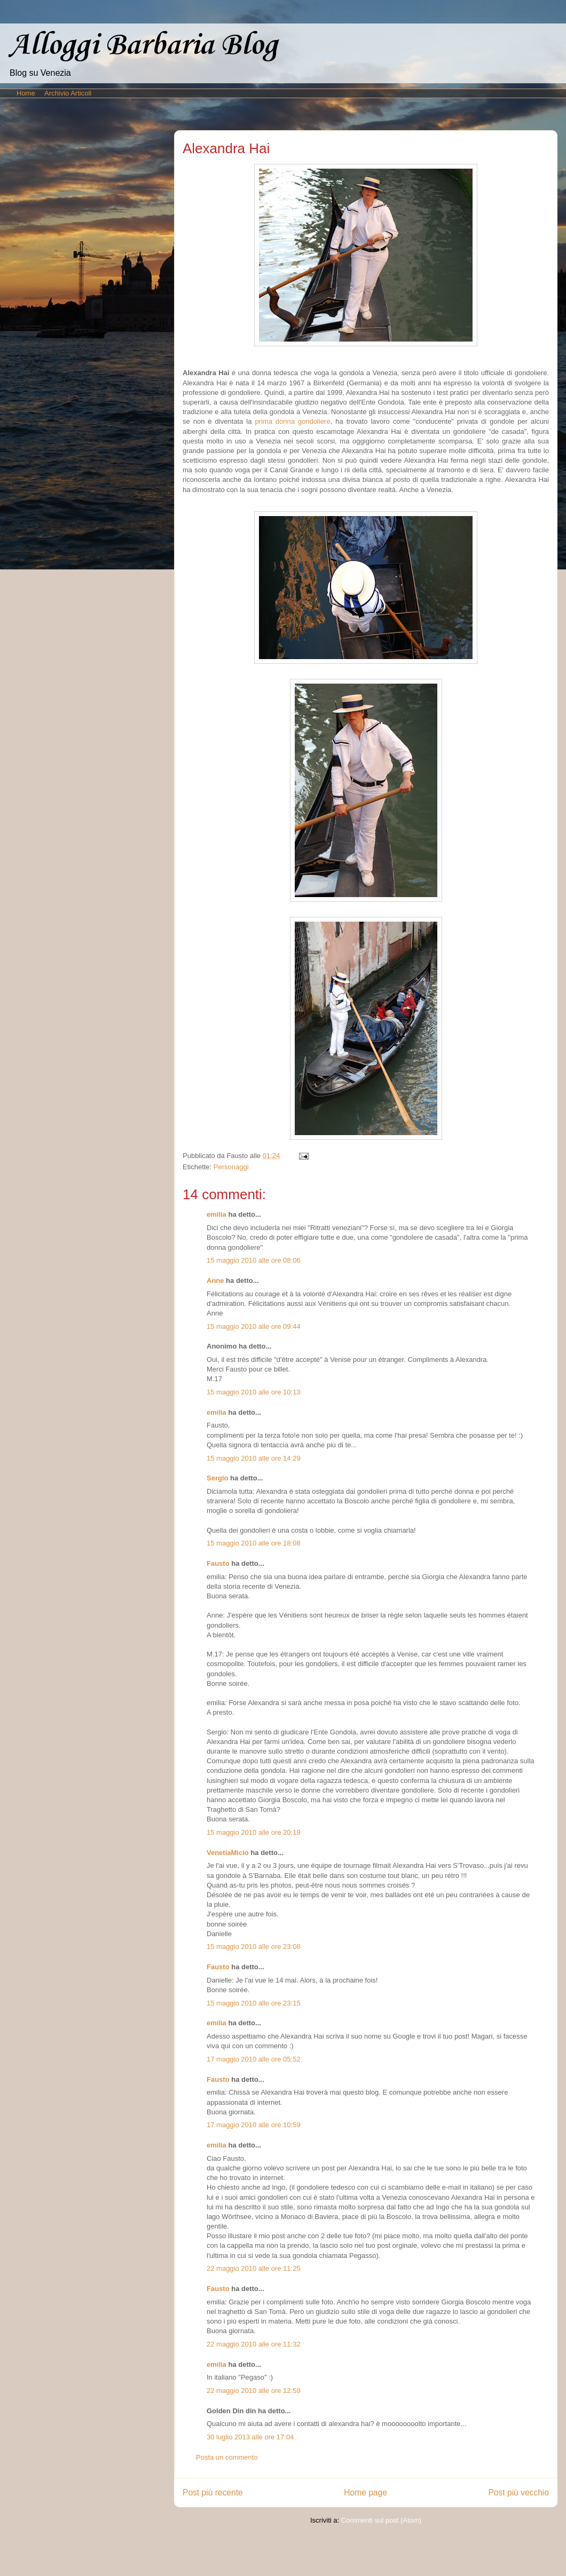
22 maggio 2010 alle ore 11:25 (254, 2268)
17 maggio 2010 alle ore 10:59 (254, 2125)
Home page (365, 2492)
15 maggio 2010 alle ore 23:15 (254, 2003)
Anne (215, 1281)
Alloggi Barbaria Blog (143, 45)
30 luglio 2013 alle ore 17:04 (250, 2437)
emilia (216, 1214)
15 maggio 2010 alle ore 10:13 (254, 1392)
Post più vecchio (518, 2492)
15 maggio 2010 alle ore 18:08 (254, 1543)
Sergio (217, 1478)
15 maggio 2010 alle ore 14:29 (254, 1458)
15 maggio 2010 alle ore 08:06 (254, 1260)
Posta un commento (227, 2457)
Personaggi (231, 1167)
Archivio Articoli (67, 93)
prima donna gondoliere (292, 421)
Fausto (218, 1563)
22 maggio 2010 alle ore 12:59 (254, 2391)
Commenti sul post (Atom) (381, 2520)
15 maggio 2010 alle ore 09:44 (254, 1326)
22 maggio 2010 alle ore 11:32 (254, 2344)
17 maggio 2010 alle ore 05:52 (254, 2059)
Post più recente (213, 2492)
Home (26, 93)
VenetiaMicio (228, 1853)
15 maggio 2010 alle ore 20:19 (254, 1832)
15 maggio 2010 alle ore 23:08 (254, 1947)
